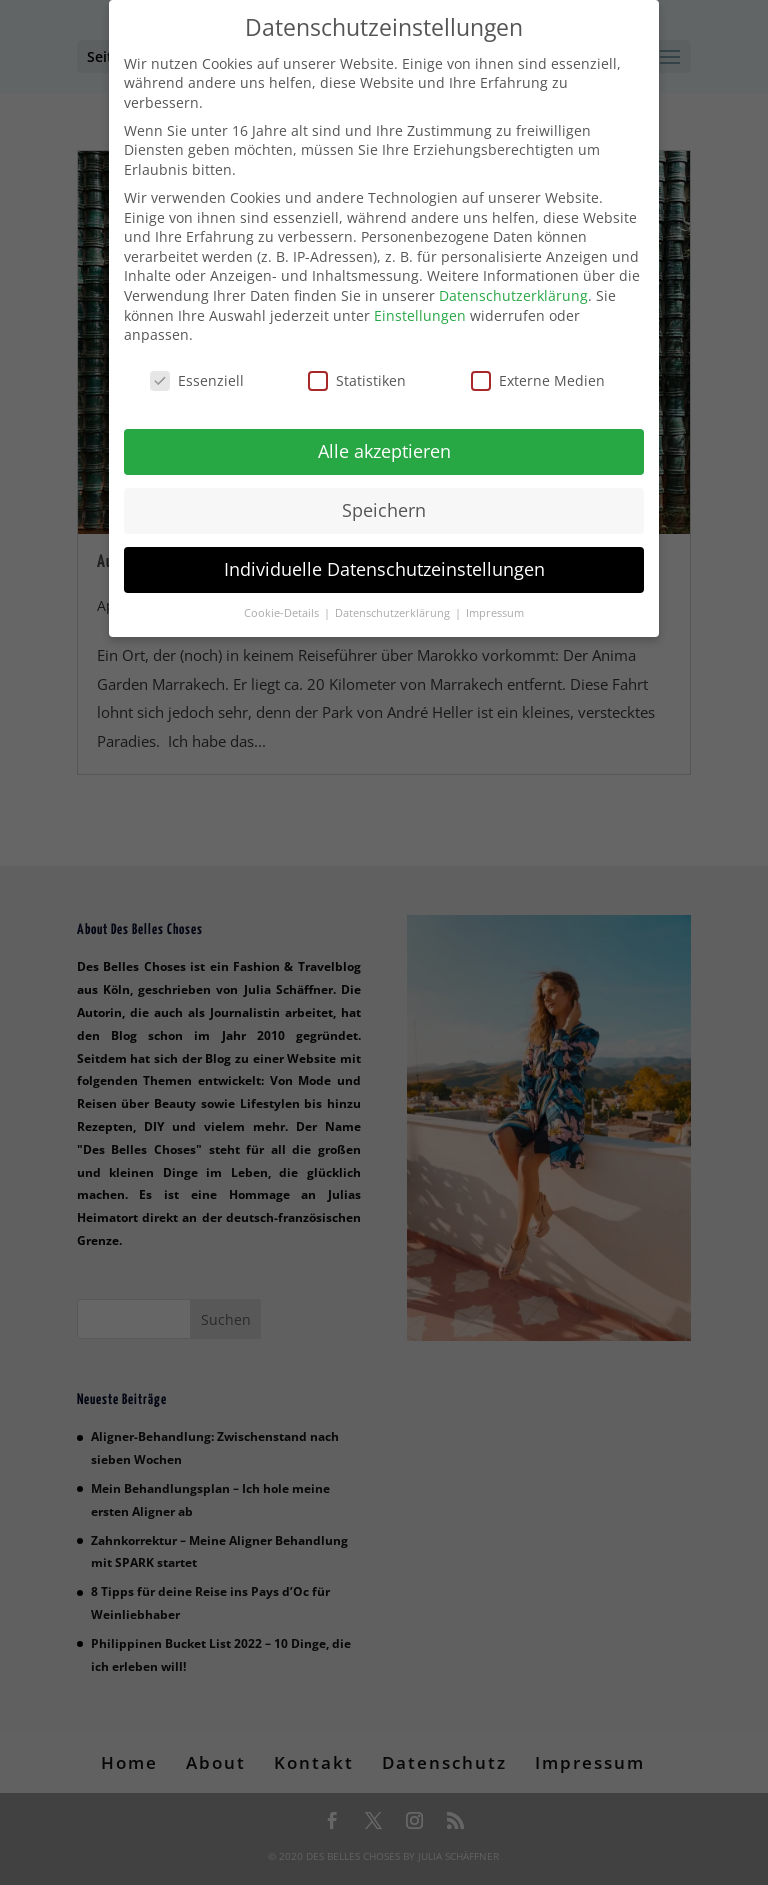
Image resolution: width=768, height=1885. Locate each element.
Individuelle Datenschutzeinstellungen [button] (384, 564)
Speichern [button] (384, 505)
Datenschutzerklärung (513, 290)
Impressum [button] (495, 608)
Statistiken (357, 375)
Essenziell (197, 375)
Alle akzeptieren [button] (384, 446)
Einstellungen (420, 310)
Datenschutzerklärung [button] (394, 608)
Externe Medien (538, 375)
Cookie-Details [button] (283, 608)
